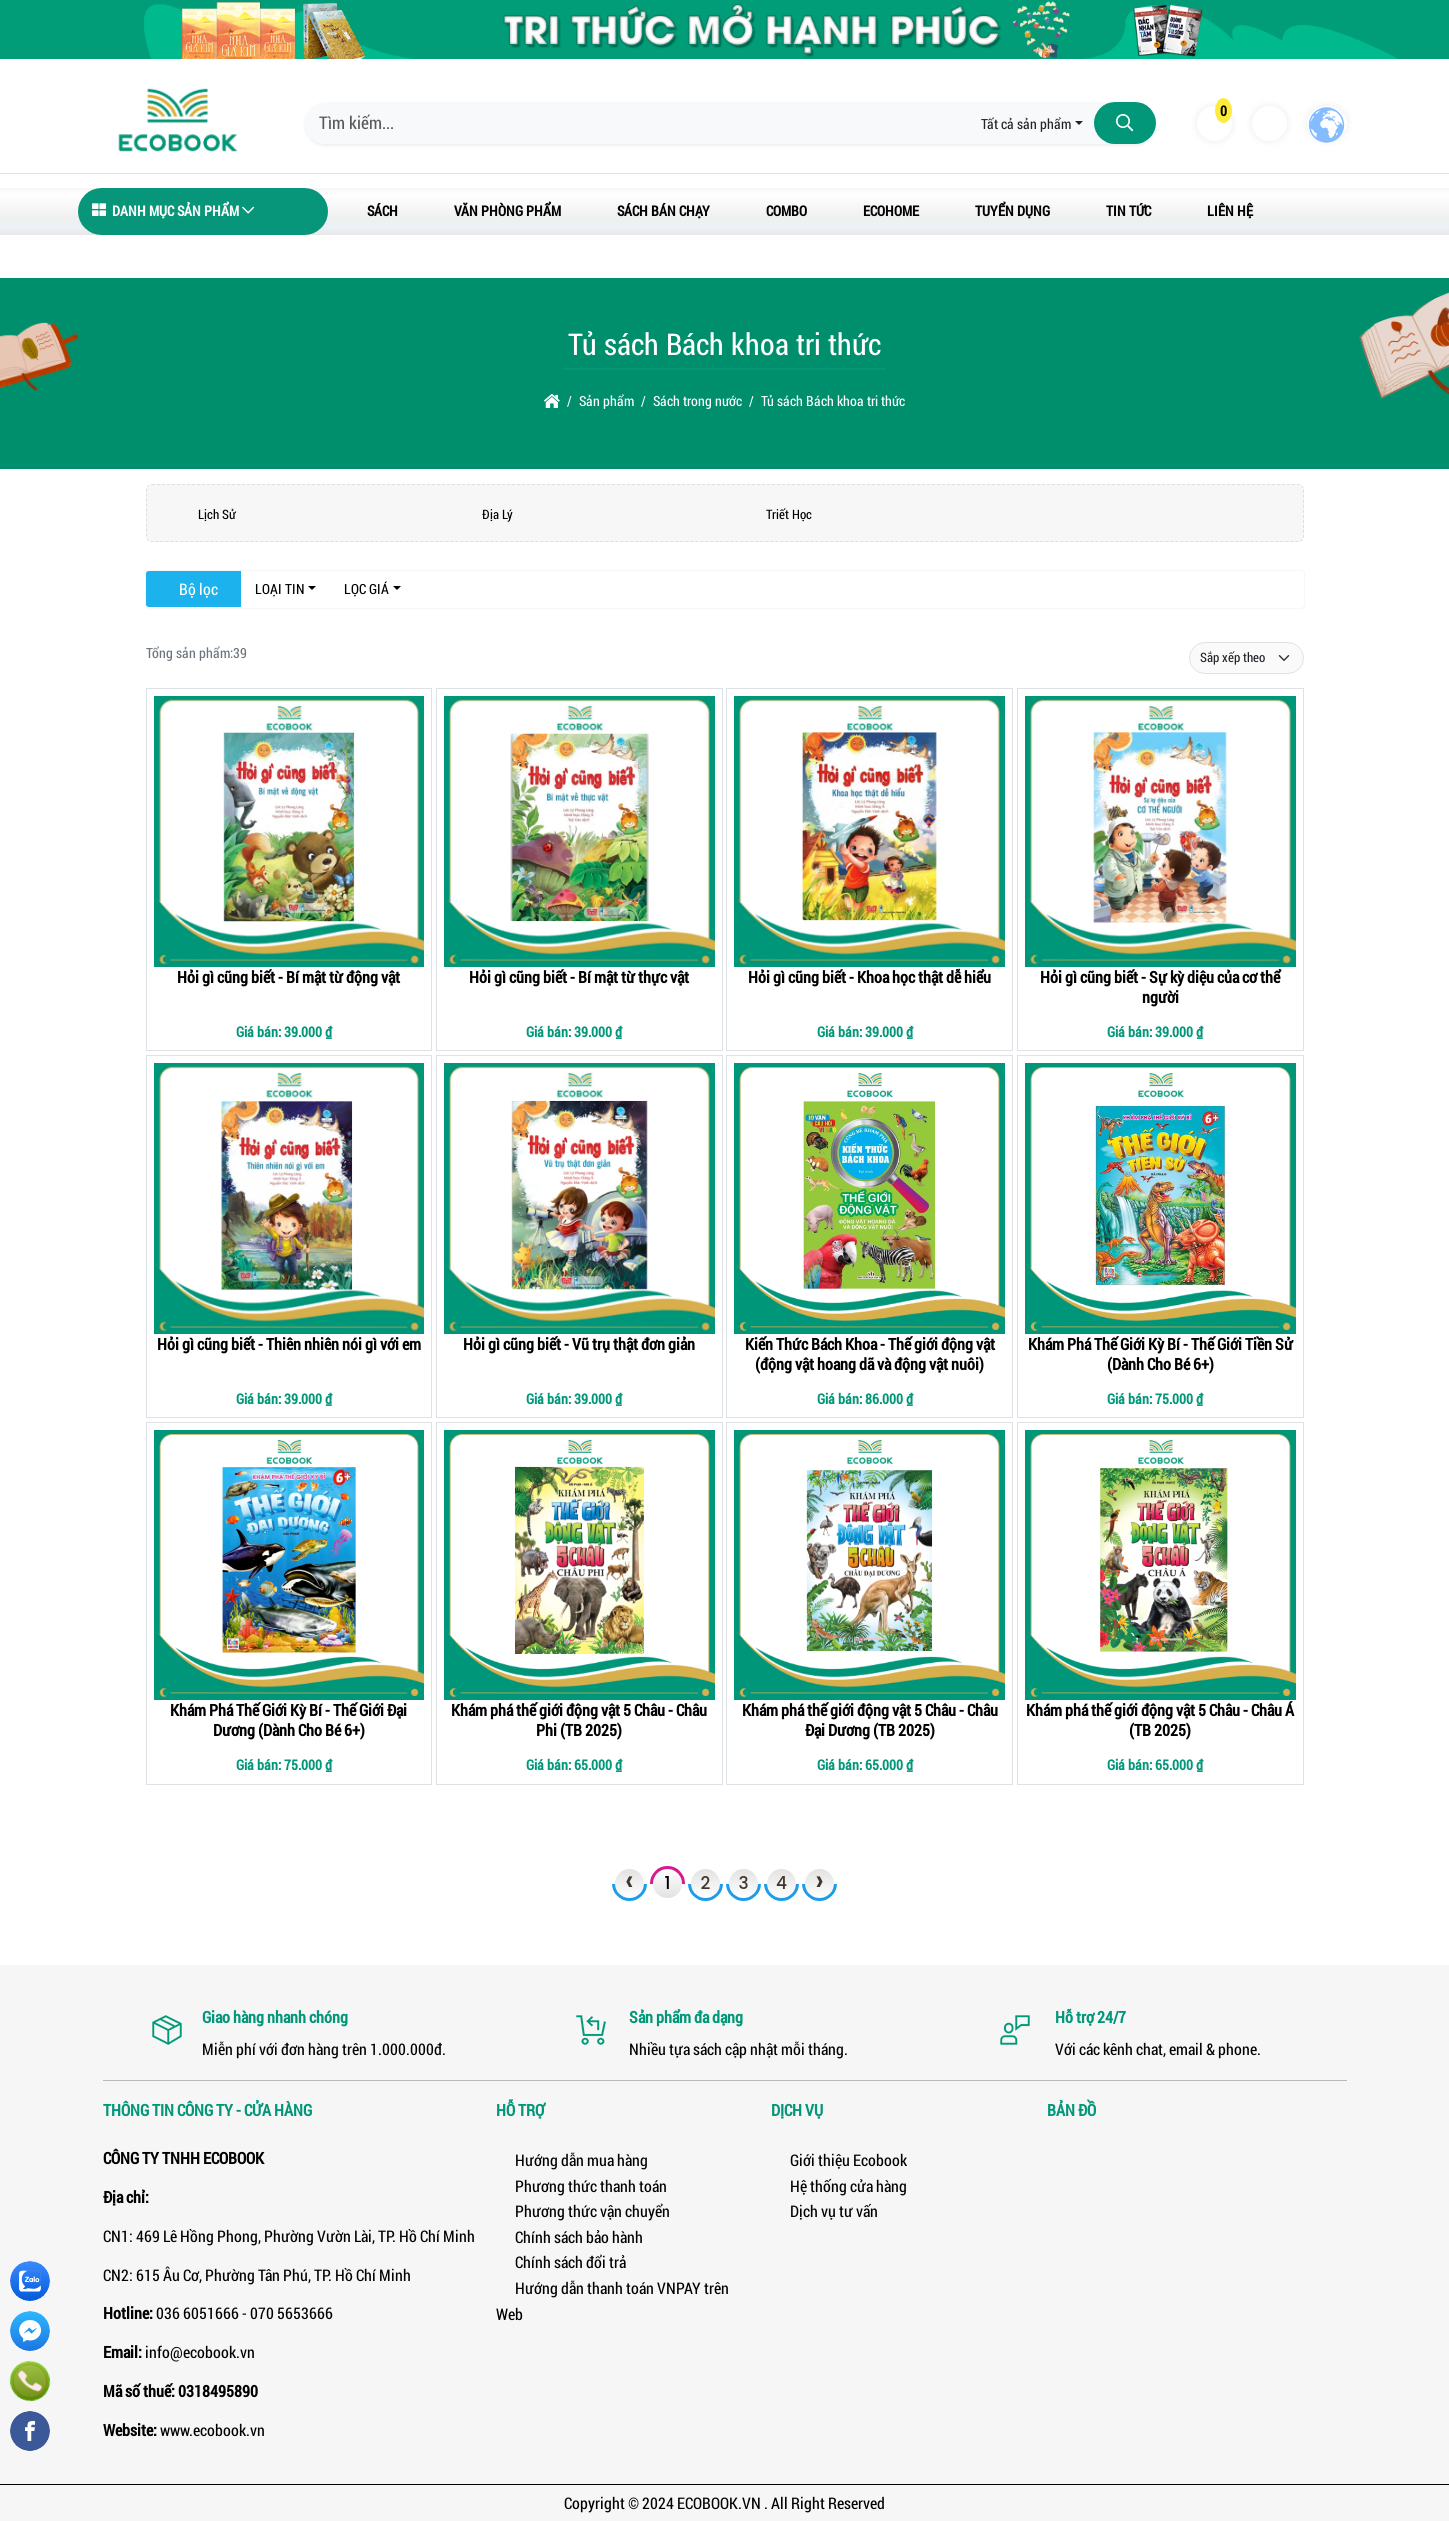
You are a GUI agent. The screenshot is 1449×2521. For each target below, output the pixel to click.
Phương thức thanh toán (581, 2185)
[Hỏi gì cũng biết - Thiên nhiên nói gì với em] (289, 1198)
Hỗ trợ (520, 2109)
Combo (786, 210)
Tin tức (1128, 210)
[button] (1213, 123)
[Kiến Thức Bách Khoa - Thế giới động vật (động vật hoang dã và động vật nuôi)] (869, 1198)
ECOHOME (891, 210)
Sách (382, 210)
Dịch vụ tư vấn (824, 2210)
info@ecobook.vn (200, 2351)
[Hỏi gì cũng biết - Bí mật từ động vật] (289, 831)
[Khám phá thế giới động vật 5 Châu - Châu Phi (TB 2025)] (579, 1565)
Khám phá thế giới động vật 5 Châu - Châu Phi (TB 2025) (579, 1719)
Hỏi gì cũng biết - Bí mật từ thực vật (579, 976)
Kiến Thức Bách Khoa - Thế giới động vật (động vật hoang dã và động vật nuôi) (870, 1353)
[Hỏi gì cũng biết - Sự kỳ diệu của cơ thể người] (1160, 831)
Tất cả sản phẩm (1026, 123)
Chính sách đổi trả (561, 2261)
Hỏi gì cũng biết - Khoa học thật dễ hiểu (869, 976)
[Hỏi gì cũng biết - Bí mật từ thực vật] (579, 831)
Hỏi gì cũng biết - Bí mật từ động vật (288, 976)
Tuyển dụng (1012, 210)
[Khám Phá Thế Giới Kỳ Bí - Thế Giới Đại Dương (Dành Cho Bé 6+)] (289, 1565)
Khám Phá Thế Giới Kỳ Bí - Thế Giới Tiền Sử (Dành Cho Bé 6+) (1160, 1353)
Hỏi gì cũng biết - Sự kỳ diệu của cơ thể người (1160, 986)
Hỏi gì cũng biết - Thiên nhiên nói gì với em (289, 1343)
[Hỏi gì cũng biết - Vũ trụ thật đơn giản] (579, 1198)
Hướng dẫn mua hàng (572, 2159)
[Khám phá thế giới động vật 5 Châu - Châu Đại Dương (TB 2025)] (869, 1565)
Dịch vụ (797, 2109)
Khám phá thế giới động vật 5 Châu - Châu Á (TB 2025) (1160, 1719)
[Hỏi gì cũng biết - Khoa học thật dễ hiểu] (869, 831)
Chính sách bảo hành (569, 2236)
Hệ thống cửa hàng (839, 2185)
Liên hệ (1230, 210)
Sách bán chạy (663, 210)
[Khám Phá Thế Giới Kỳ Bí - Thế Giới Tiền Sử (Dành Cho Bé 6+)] (1160, 1198)
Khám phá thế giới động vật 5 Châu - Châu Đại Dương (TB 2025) (870, 1719)
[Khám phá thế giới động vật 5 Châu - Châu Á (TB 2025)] (1160, 1565)
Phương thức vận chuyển (583, 2210)
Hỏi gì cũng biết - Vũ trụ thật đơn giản (579, 1343)
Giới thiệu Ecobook (839, 2159)
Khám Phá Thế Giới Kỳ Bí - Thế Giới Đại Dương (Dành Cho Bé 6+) (288, 1719)
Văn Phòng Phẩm (507, 210)
